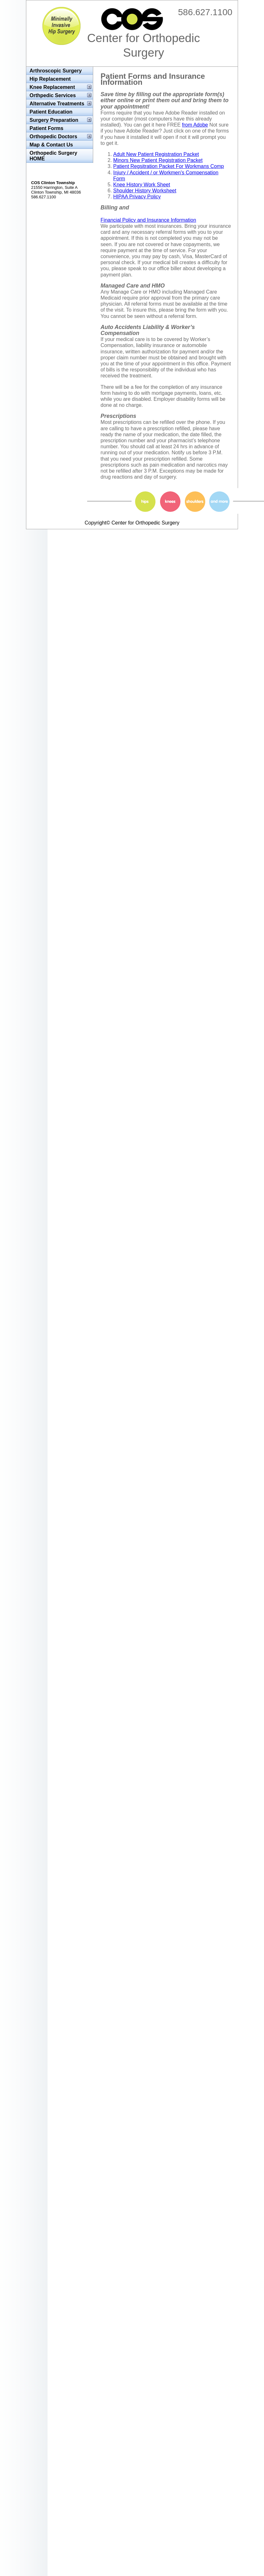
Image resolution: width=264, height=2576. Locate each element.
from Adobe (195, 124)
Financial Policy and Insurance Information (148, 220)
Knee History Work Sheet (141, 184)
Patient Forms (46, 128)
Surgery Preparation (53, 120)
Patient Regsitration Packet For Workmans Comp (168, 166)
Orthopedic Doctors (53, 136)
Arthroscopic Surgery (55, 70)
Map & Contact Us (51, 144)
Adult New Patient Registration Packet (156, 154)
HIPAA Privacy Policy (137, 196)
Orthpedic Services (52, 95)
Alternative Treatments (56, 103)
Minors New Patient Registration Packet (158, 160)
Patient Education (50, 112)
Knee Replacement (52, 87)
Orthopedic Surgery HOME (53, 155)
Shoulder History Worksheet (144, 190)
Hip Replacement (50, 79)
